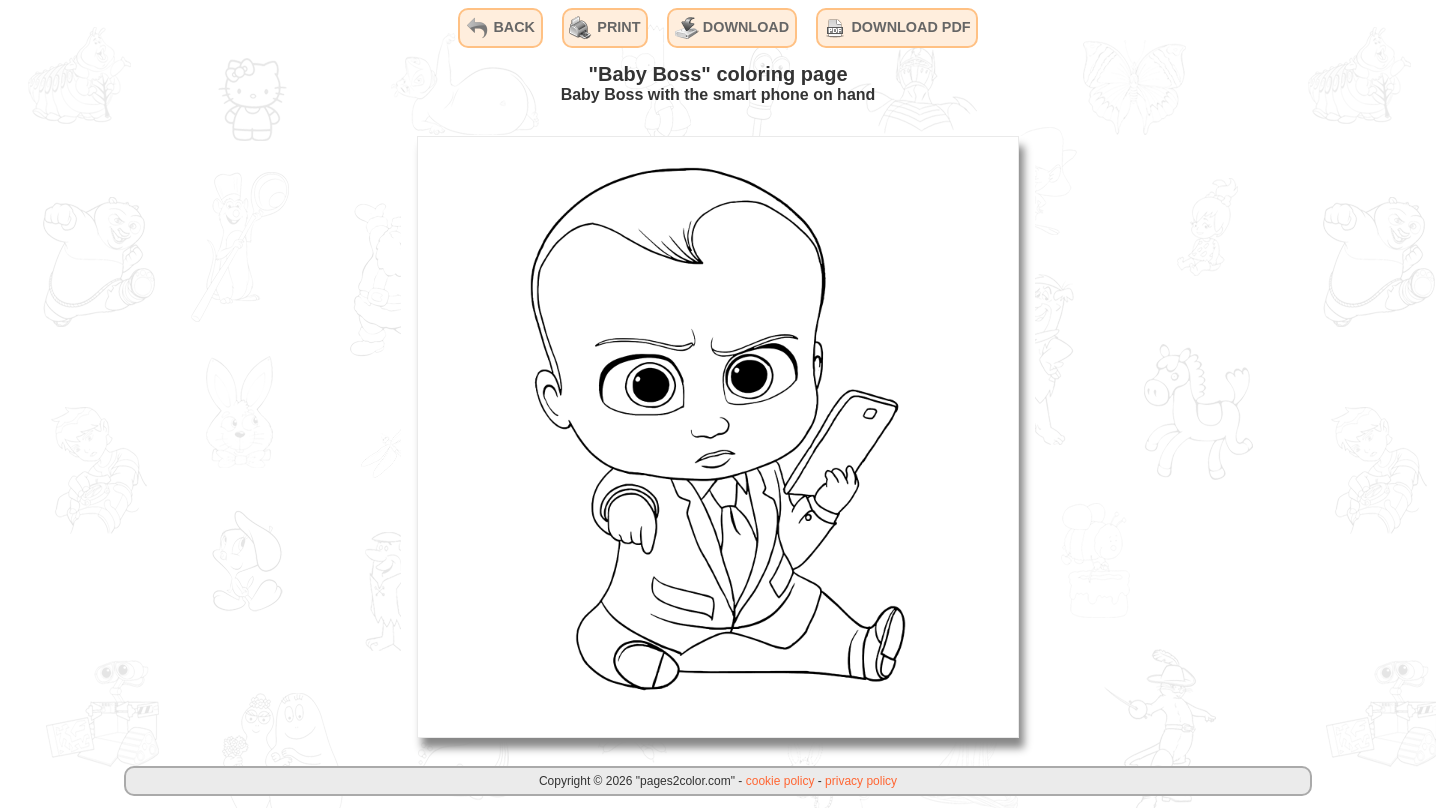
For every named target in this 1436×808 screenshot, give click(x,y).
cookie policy (780, 781)
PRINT (604, 28)
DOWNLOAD (732, 28)
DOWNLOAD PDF (896, 28)
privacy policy (861, 781)
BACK (500, 28)
